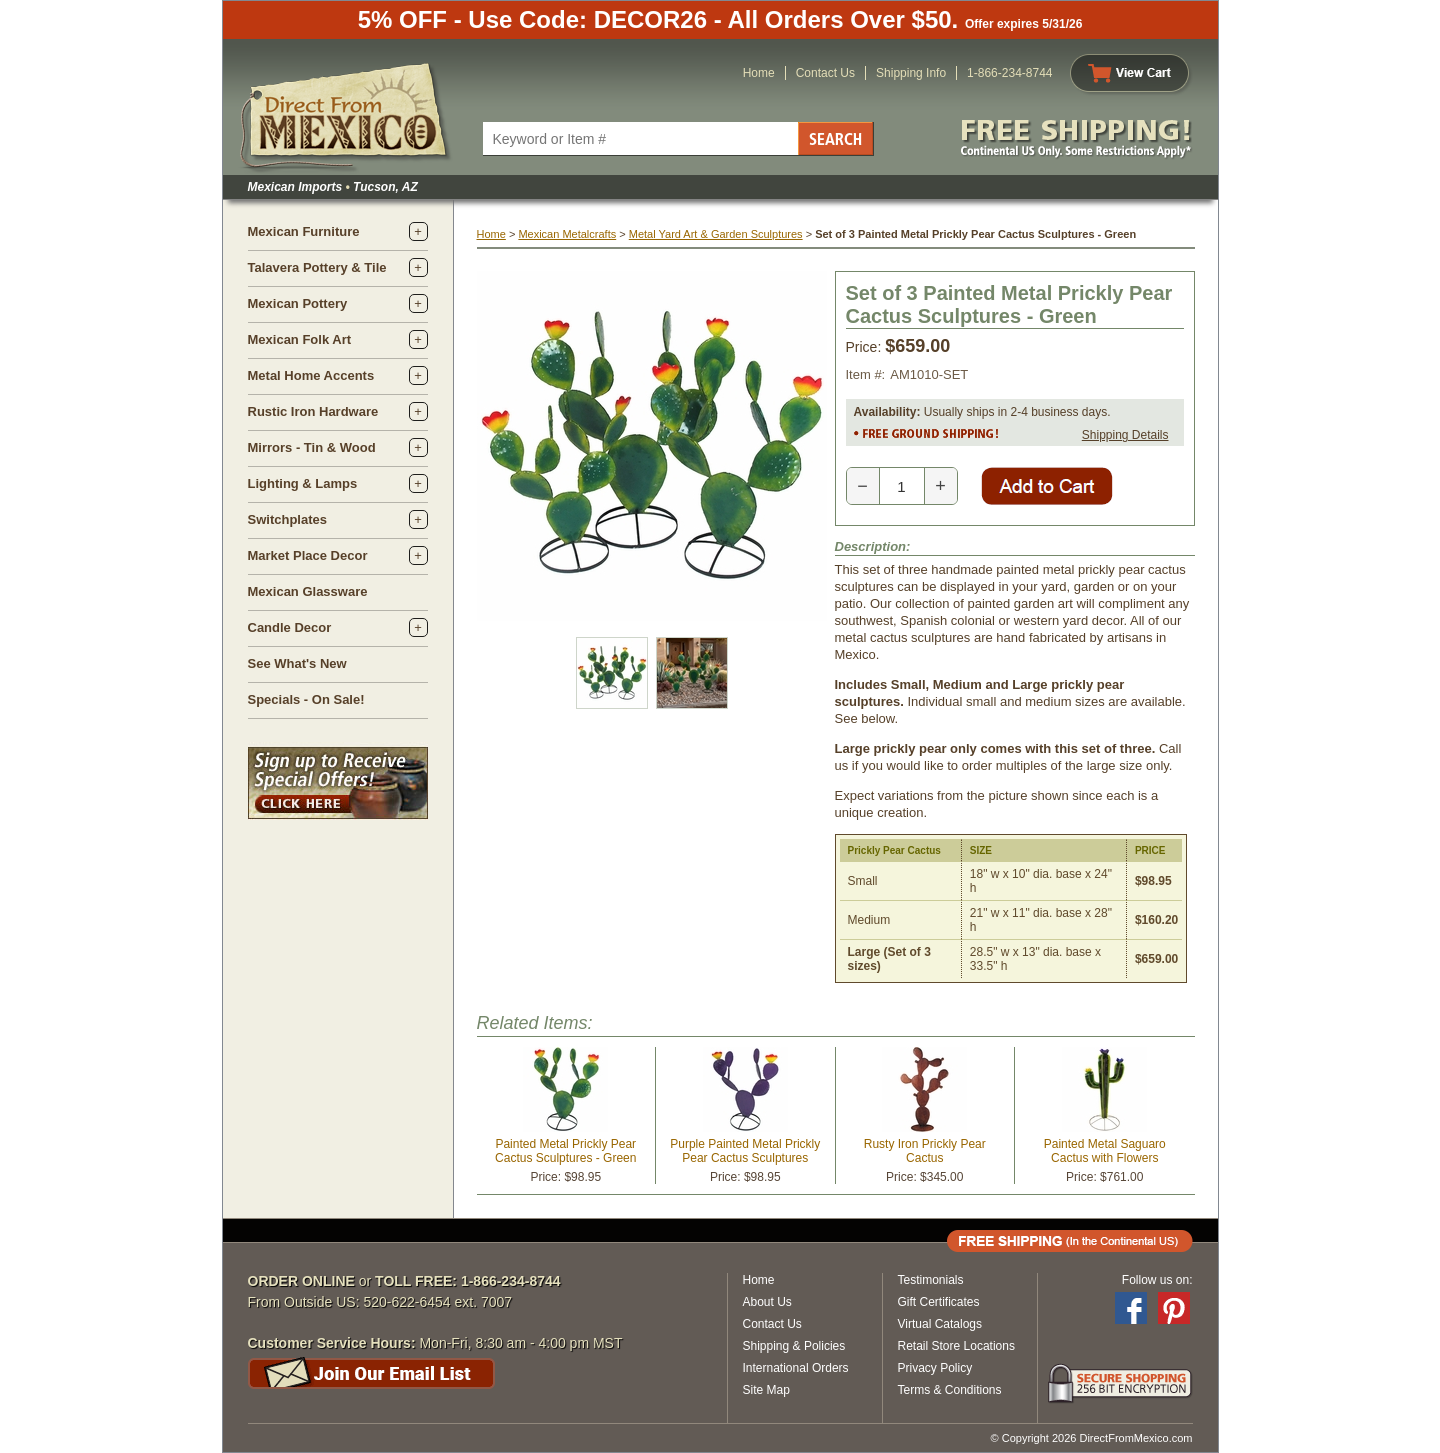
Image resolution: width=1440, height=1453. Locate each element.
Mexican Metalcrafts (567, 234)
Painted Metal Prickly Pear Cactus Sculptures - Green (565, 1151)
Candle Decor (290, 627)
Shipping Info (911, 73)
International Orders (796, 1368)
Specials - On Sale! (306, 699)
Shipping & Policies (794, 1346)
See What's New (297, 663)
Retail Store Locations (956, 1346)
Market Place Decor (308, 555)
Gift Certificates (939, 1302)
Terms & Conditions (950, 1390)
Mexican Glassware (308, 591)
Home (759, 73)
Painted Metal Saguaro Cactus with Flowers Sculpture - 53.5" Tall (1105, 1158)
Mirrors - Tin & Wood (312, 447)
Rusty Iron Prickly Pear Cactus (925, 1151)
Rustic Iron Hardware (313, 411)
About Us (767, 1302)
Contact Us (825, 73)
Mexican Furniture (304, 231)
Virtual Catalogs (940, 1324)
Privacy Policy (935, 1368)
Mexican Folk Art (300, 339)
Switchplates (287, 519)
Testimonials (931, 1280)
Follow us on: (1157, 1280)
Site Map (766, 1390)
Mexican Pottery (298, 303)
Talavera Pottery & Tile (317, 267)
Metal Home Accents (311, 375)
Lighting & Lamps (303, 483)
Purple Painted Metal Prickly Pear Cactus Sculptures (745, 1151)
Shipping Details (1125, 435)
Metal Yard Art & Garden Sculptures (716, 234)
